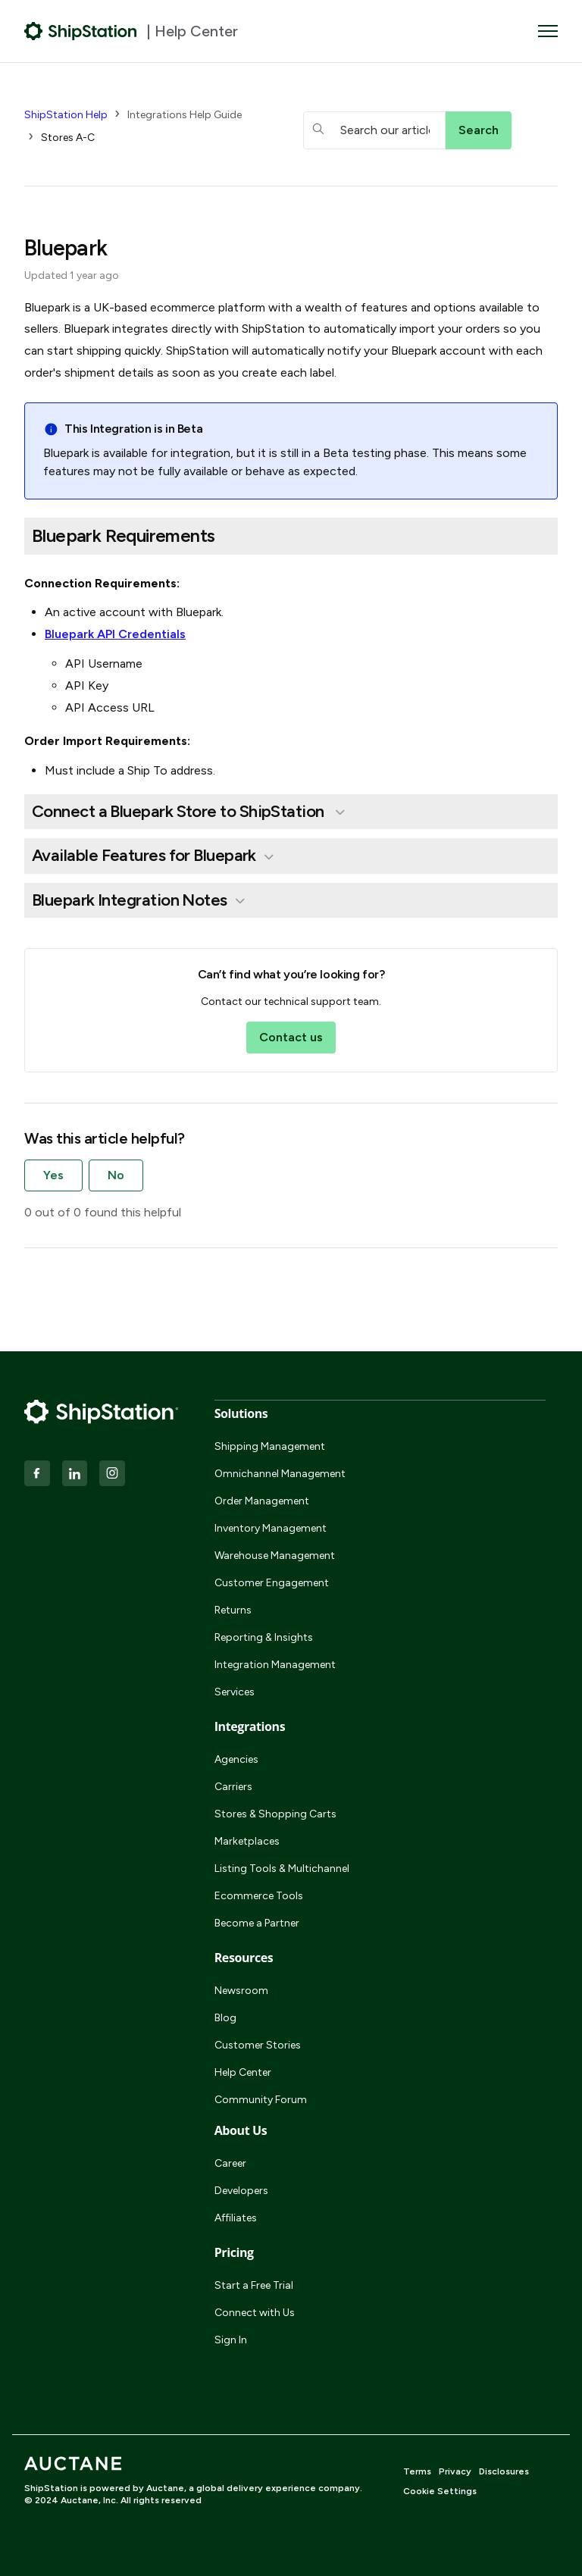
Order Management (261, 1501)
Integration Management (275, 1664)
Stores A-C (68, 137)
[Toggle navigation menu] (548, 31)
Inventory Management (270, 1528)
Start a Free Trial (253, 2285)
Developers (241, 2190)
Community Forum (260, 2099)
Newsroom (241, 1990)
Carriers (233, 1786)
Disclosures (504, 2471)
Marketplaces (247, 1841)
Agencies (236, 1759)
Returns (233, 1610)
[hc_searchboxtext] (374, 130)
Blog (225, 2017)
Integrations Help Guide (184, 114)
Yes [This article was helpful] (53, 1175)
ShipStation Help (66, 114)
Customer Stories (257, 2045)
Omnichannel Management (280, 1473)
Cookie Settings (440, 2491)
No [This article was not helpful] (116, 1175)
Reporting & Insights (263, 1637)
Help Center (242, 2072)
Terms (417, 2471)
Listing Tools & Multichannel (281, 1868)
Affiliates (235, 2217)
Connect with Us (254, 2312)
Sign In (230, 2339)
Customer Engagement (271, 1582)
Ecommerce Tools (258, 1895)
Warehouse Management (274, 1555)
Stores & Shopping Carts (275, 1814)
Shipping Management (269, 1446)
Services (234, 1692)
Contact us (291, 1037)
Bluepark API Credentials (115, 634)
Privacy (455, 2471)
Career (230, 2163)
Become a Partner (256, 1923)
